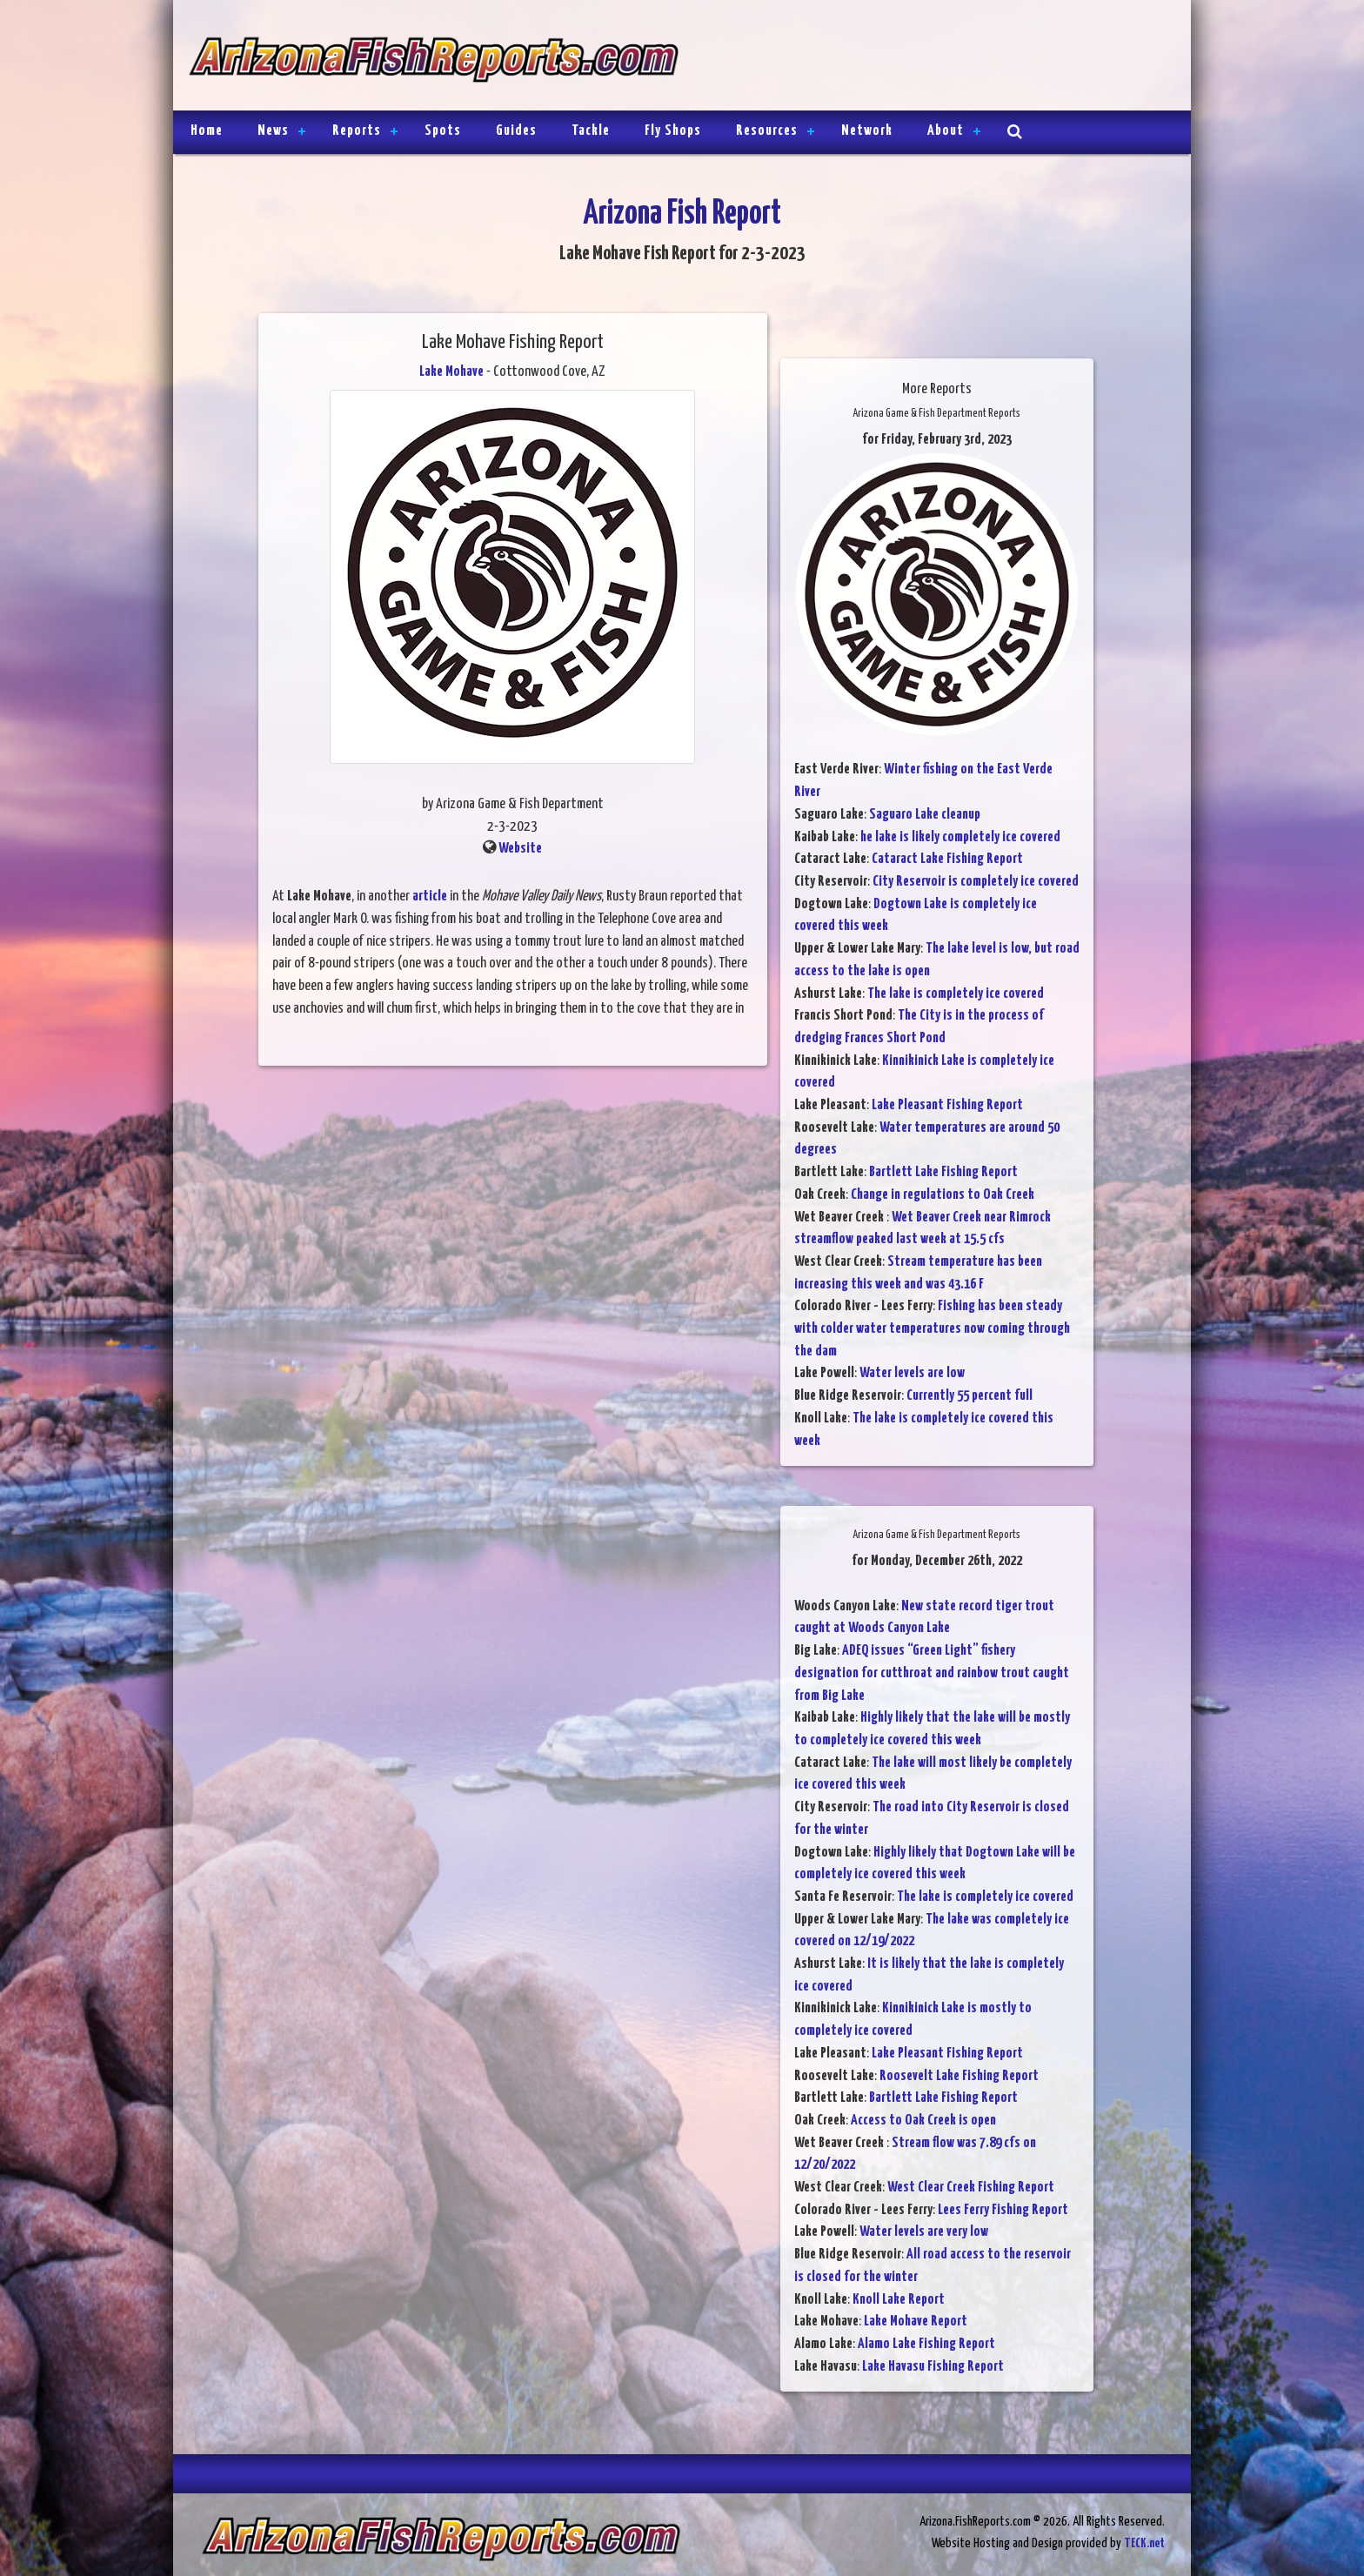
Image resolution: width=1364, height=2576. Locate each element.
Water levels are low (912, 1373)
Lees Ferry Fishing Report (1003, 2210)
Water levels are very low (923, 2232)
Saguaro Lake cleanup (924, 814)
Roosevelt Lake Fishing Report (959, 2076)
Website (520, 848)
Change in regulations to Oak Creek (942, 1195)
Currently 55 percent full (969, 1395)
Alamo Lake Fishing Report (926, 2344)
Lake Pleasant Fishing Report (947, 1105)
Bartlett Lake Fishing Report (943, 1172)
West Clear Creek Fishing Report (970, 2187)
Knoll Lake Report (898, 2299)
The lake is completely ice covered (955, 994)
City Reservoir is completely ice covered (976, 881)
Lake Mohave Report (915, 2321)
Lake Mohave (451, 372)
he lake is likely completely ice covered (960, 837)
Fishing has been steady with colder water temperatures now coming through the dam (932, 1328)
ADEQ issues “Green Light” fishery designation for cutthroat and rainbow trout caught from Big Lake (931, 1673)
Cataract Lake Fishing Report (947, 859)
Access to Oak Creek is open (923, 2120)
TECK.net (1144, 2543)
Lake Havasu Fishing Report (933, 2366)
